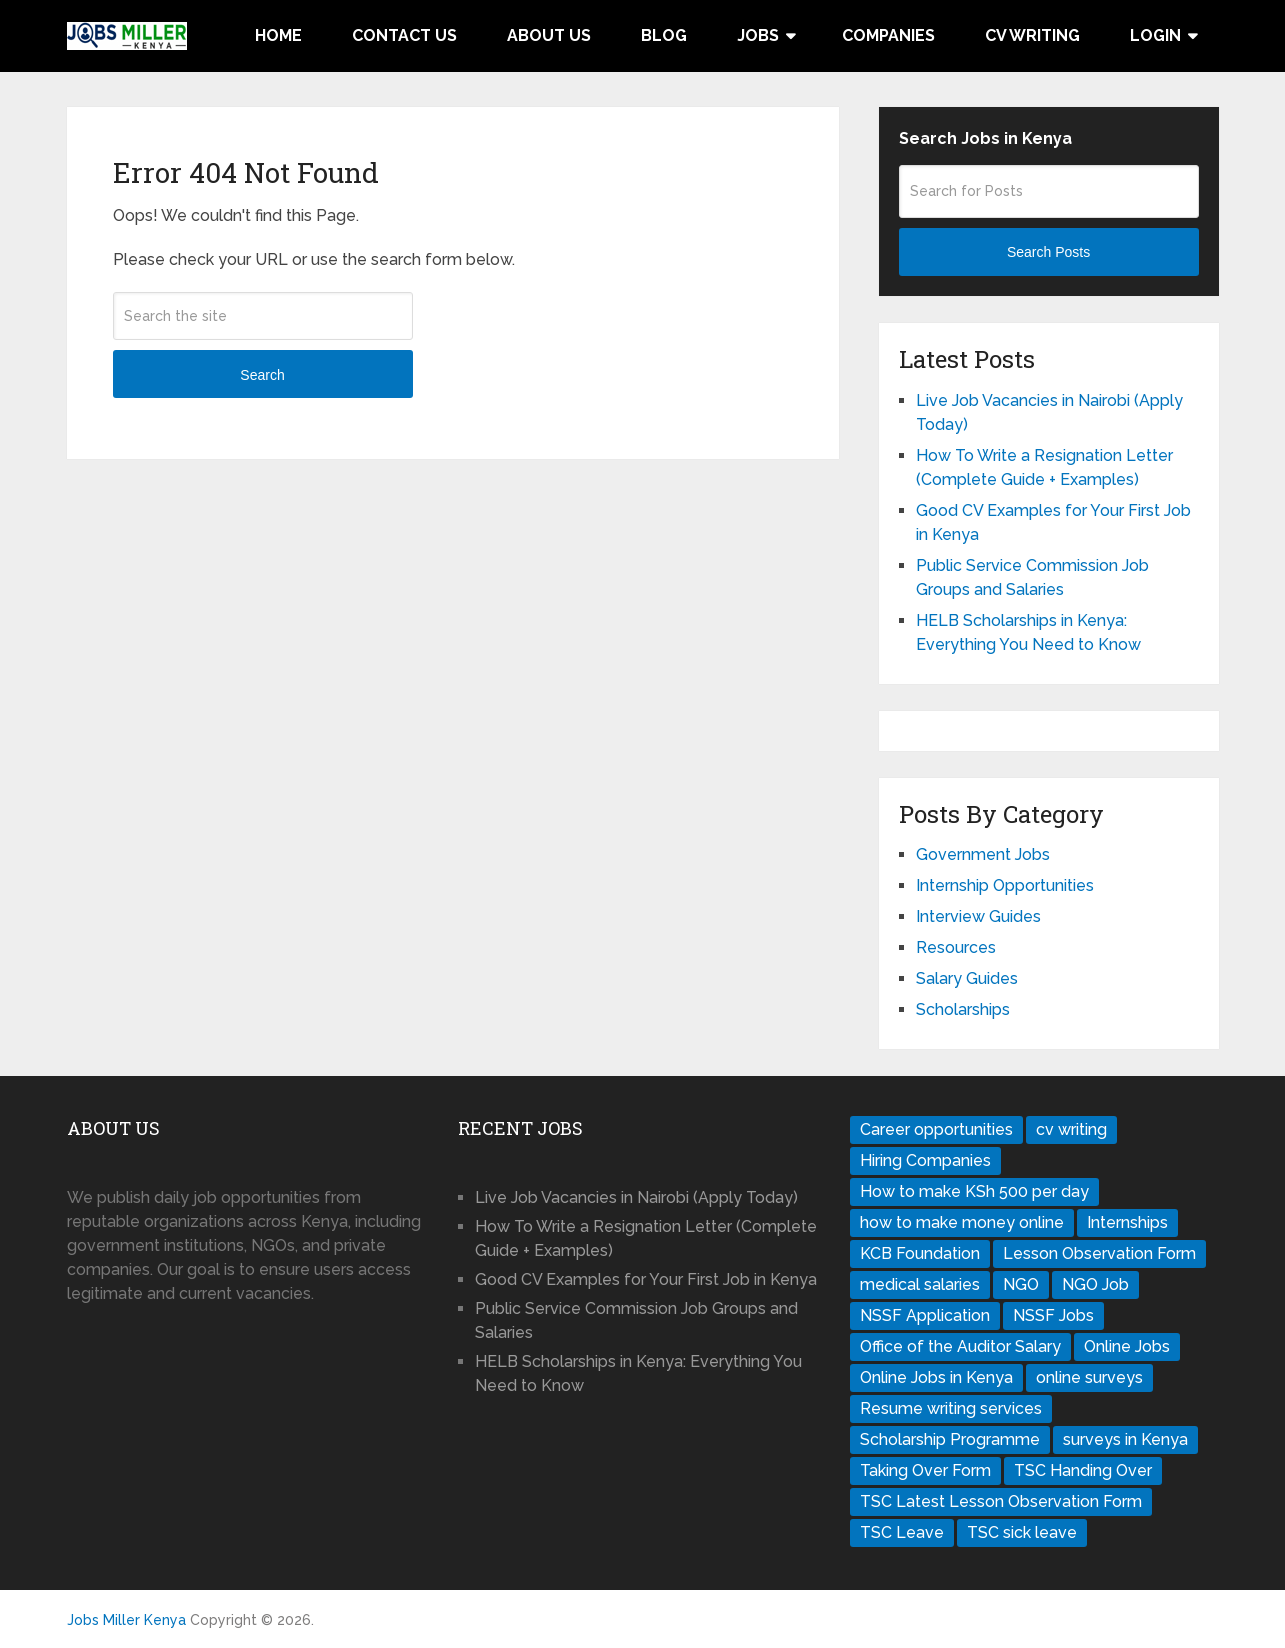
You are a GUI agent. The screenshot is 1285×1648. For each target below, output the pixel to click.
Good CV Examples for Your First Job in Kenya (646, 1279)
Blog (664, 35)
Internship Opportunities (1005, 885)
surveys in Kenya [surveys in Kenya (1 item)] (1125, 1439)
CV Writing (1032, 35)
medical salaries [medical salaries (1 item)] (920, 1284)
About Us (549, 35)
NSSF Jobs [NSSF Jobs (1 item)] (1053, 1315)
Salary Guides (967, 978)
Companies (888, 35)
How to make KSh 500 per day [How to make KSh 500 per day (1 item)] (974, 1191)
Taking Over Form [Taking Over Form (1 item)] (925, 1470)
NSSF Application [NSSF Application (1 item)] (925, 1315)
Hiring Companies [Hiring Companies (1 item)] (925, 1160)
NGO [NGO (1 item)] (1021, 1284)
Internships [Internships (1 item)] (1127, 1222)
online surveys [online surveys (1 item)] (1089, 1377)
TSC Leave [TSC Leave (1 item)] (902, 1532)
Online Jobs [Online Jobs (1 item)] (1127, 1346)
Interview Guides (978, 916)
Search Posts (1048, 252)
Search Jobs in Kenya (985, 138)
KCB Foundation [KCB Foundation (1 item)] (920, 1253)
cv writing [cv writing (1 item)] (1071, 1129)
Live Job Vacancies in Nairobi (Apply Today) (636, 1197)
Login (1155, 35)
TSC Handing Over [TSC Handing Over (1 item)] (1083, 1470)
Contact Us (404, 35)
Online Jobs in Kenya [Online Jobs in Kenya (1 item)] (936, 1377)
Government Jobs (983, 854)
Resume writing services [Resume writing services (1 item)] (951, 1408)
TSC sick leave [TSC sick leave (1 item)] (1022, 1532)
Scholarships (963, 1009)
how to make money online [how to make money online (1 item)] (962, 1222)
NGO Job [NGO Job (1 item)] (1095, 1284)
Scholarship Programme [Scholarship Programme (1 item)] (950, 1439)
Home (278, 35)
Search (262, 375)
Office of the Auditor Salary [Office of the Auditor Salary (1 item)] (960, 1346)
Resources (956, 947)
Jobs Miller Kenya (126, 1620)
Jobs (758, 35)
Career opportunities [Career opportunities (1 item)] (936, 1129)
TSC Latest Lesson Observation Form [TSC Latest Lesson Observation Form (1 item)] (1001, 1501)
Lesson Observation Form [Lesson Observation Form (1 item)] (1099, 1253)
